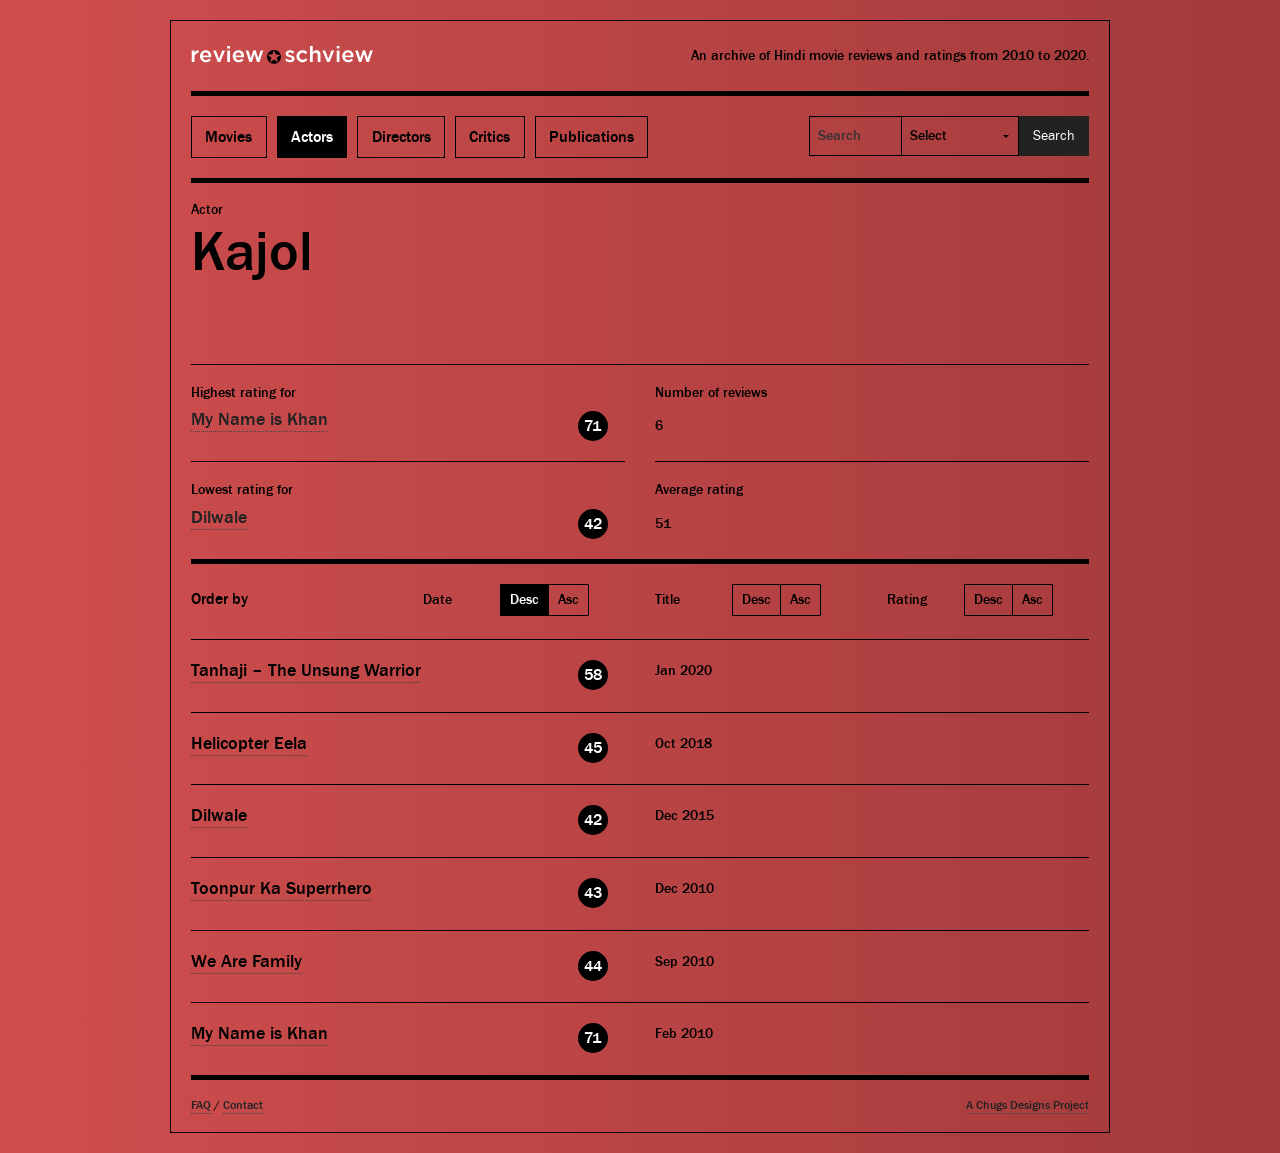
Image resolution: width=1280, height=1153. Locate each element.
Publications (591, 137)
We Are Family (246, 961)
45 (593, 748)
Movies (228, 137)
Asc (568, 600)
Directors (401, 137)
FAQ (201, 1105)
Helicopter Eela (249, 743)
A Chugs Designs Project (1027, 1105)
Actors (312, 137)
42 (593, 524)
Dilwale (219, 517)
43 (593, 893)
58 (593, 675)
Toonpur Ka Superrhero (281, 888)
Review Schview (248, 63)
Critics (489, 137)
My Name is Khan (259, 419)
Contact (243, 1105)
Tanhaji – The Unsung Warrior (306, 670)
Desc (524, 600)
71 (592, 426)
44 (593, 966)
